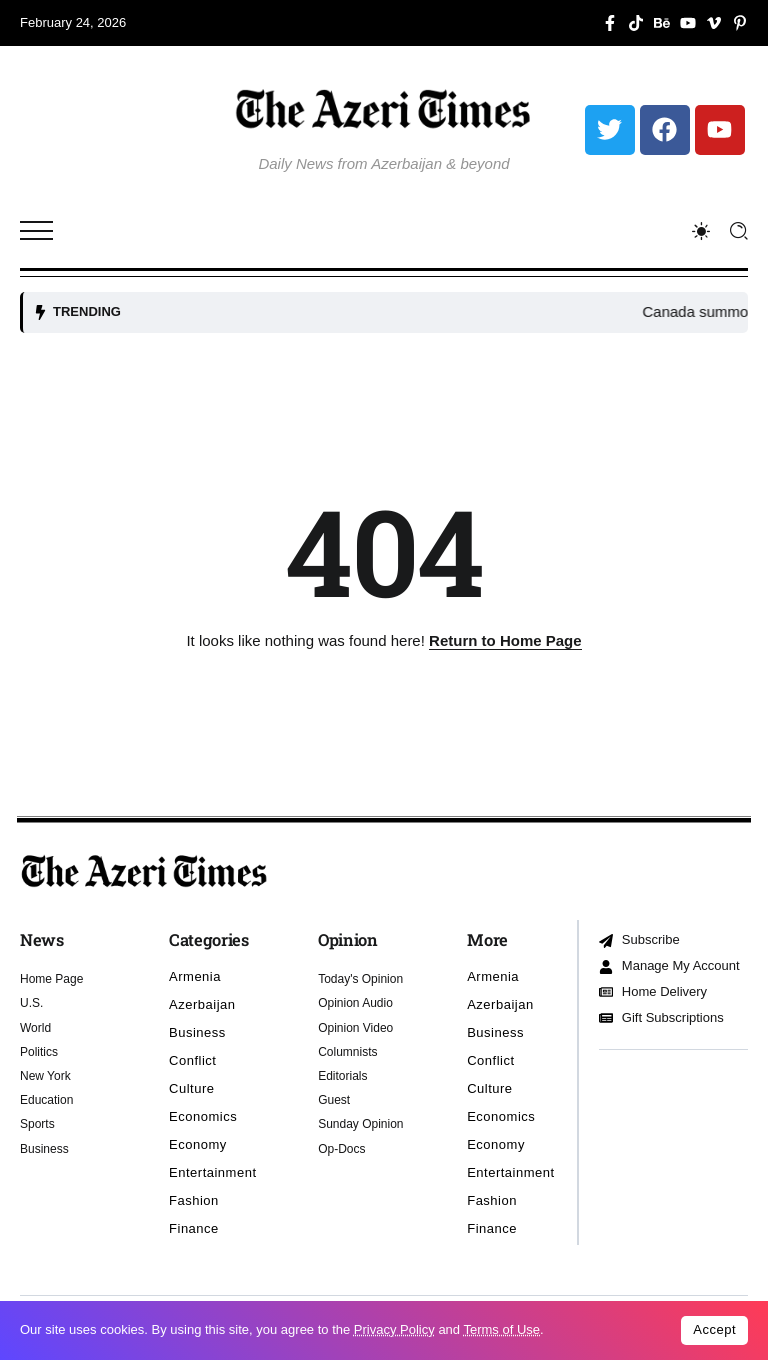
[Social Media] (610, 23)
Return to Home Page (505, 640)
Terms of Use (501, 1329)
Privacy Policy (394, 1329)
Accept (714, 1329)
